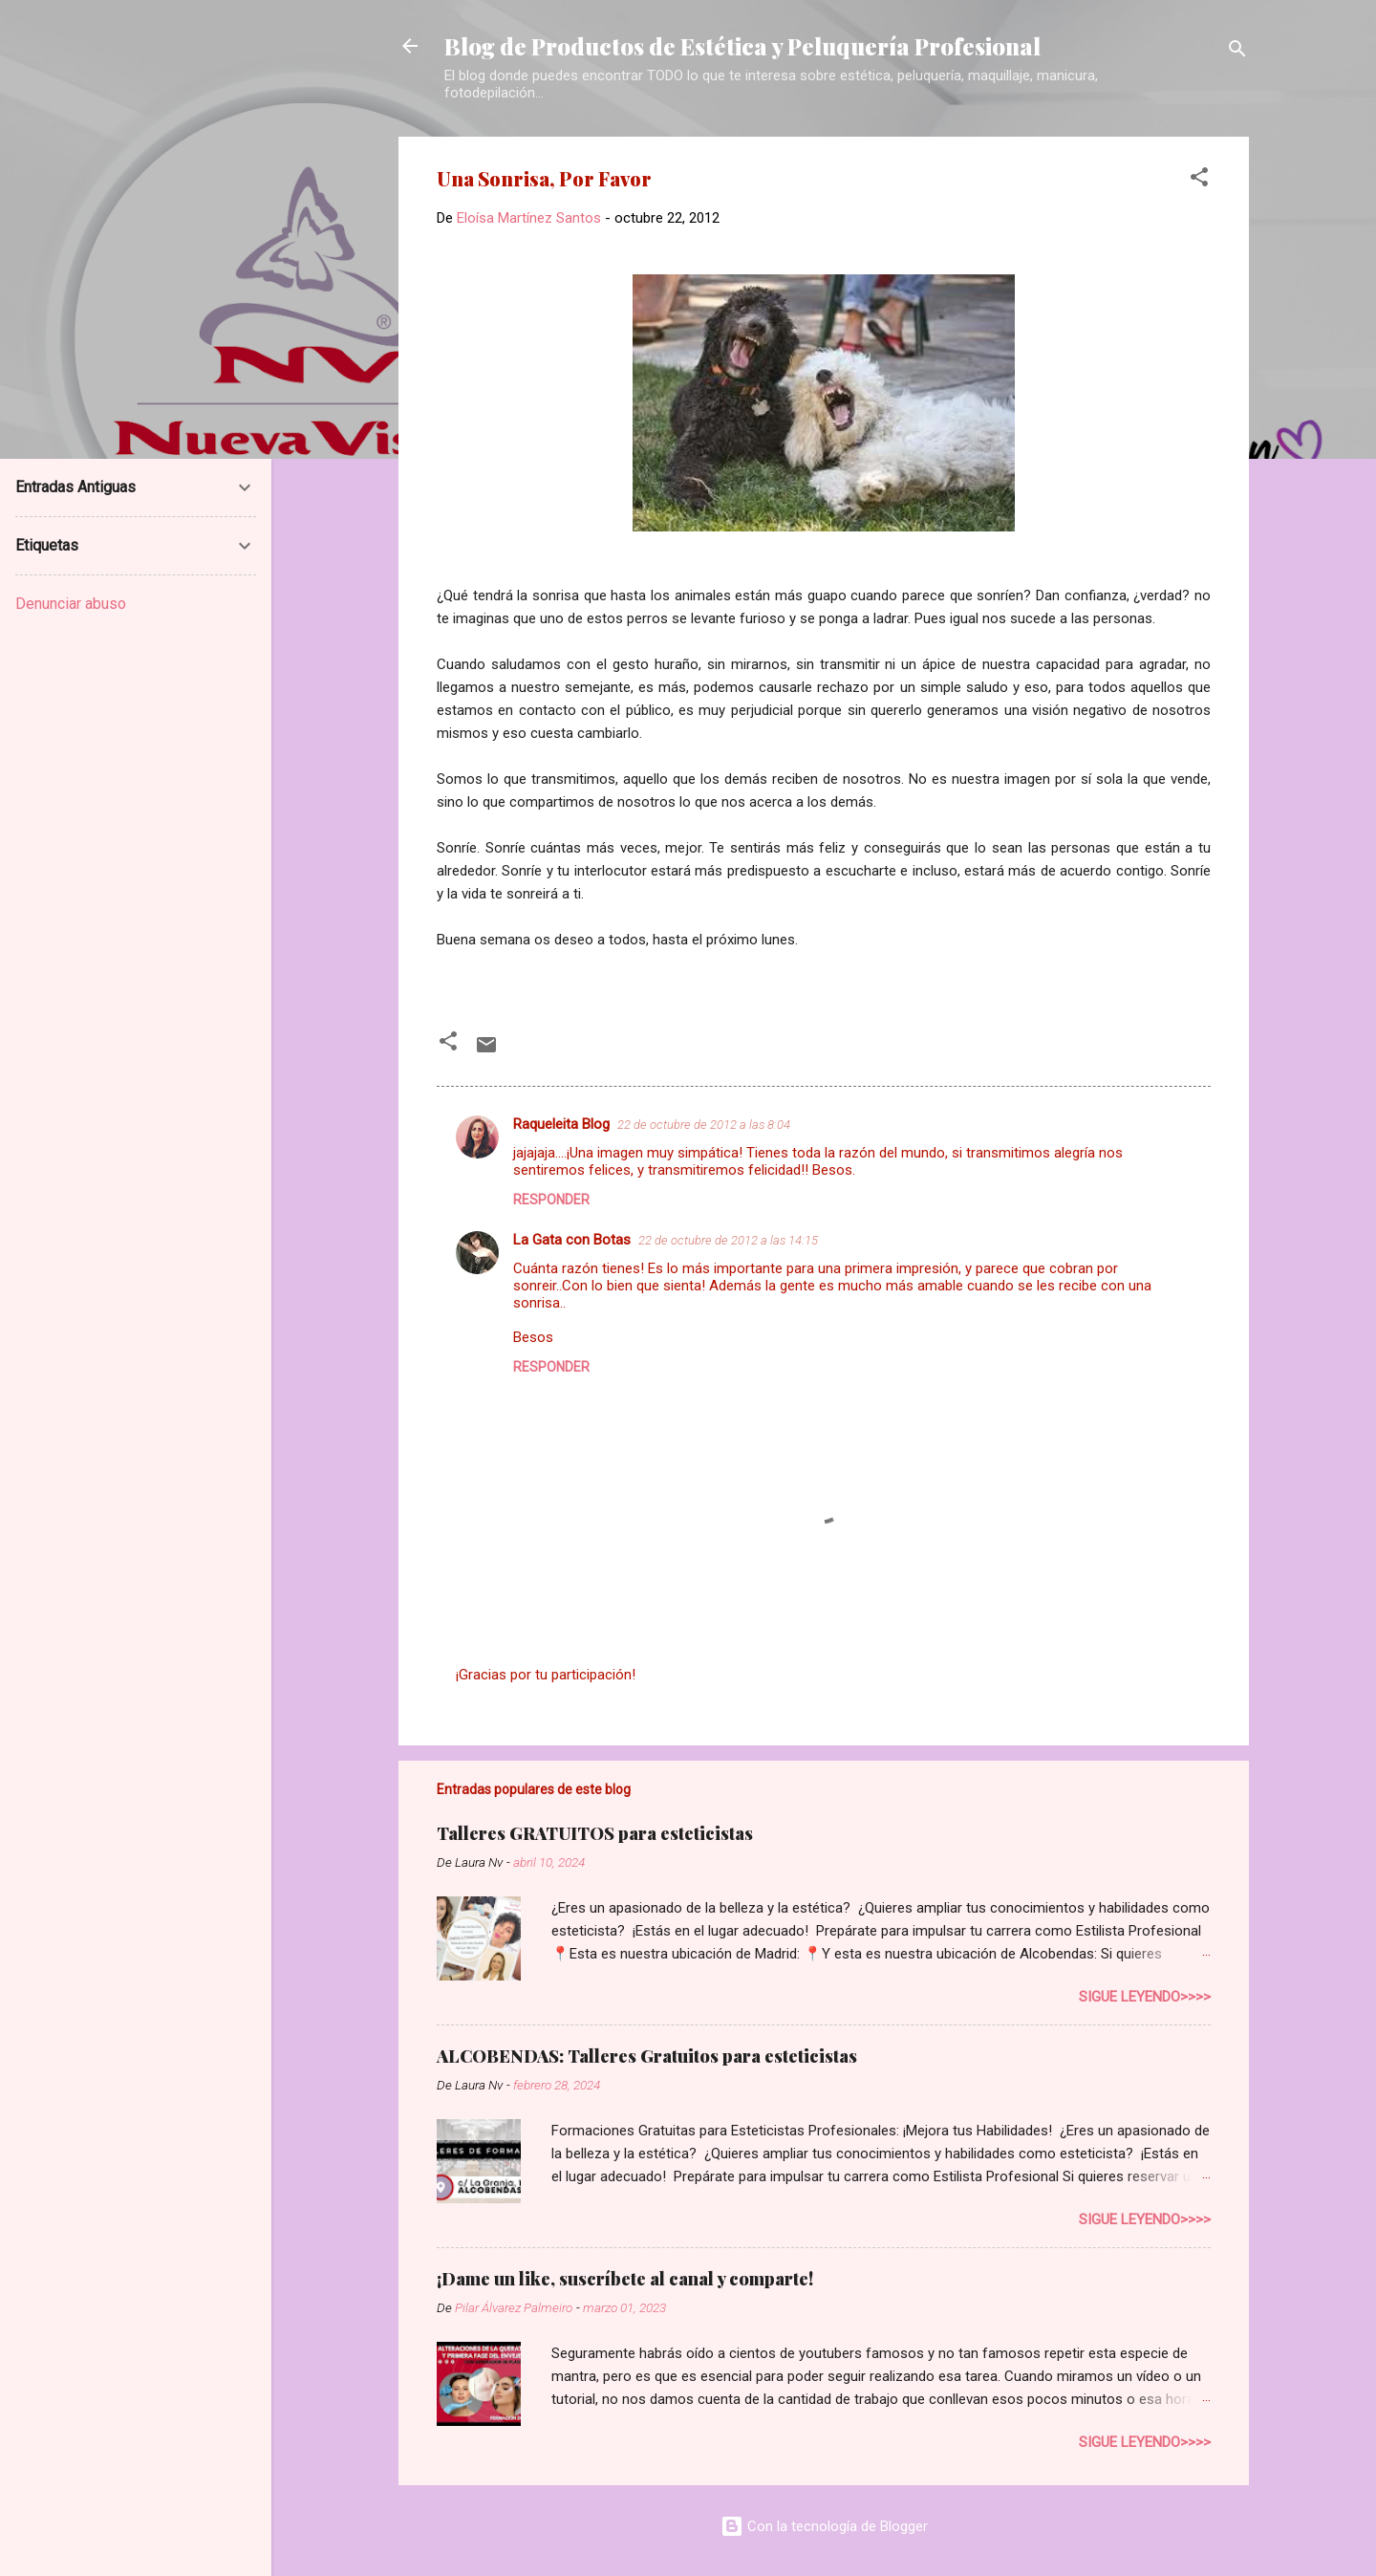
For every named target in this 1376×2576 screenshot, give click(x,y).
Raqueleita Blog (561, 1124)
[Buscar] (1237, 52)
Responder (551, 1199)
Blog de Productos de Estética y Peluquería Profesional (742, 46)
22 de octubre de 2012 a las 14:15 (728, 1240)
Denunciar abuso (70, 604)
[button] (1199, 180)
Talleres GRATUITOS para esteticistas (595, 1833)
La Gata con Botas (572, 1239)
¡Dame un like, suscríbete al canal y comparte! (625, 2278)
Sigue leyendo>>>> (1145, 1996)
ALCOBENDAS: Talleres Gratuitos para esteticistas (647, 2056)
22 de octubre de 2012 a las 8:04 (703, 1124)
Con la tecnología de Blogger (824, 2526)
